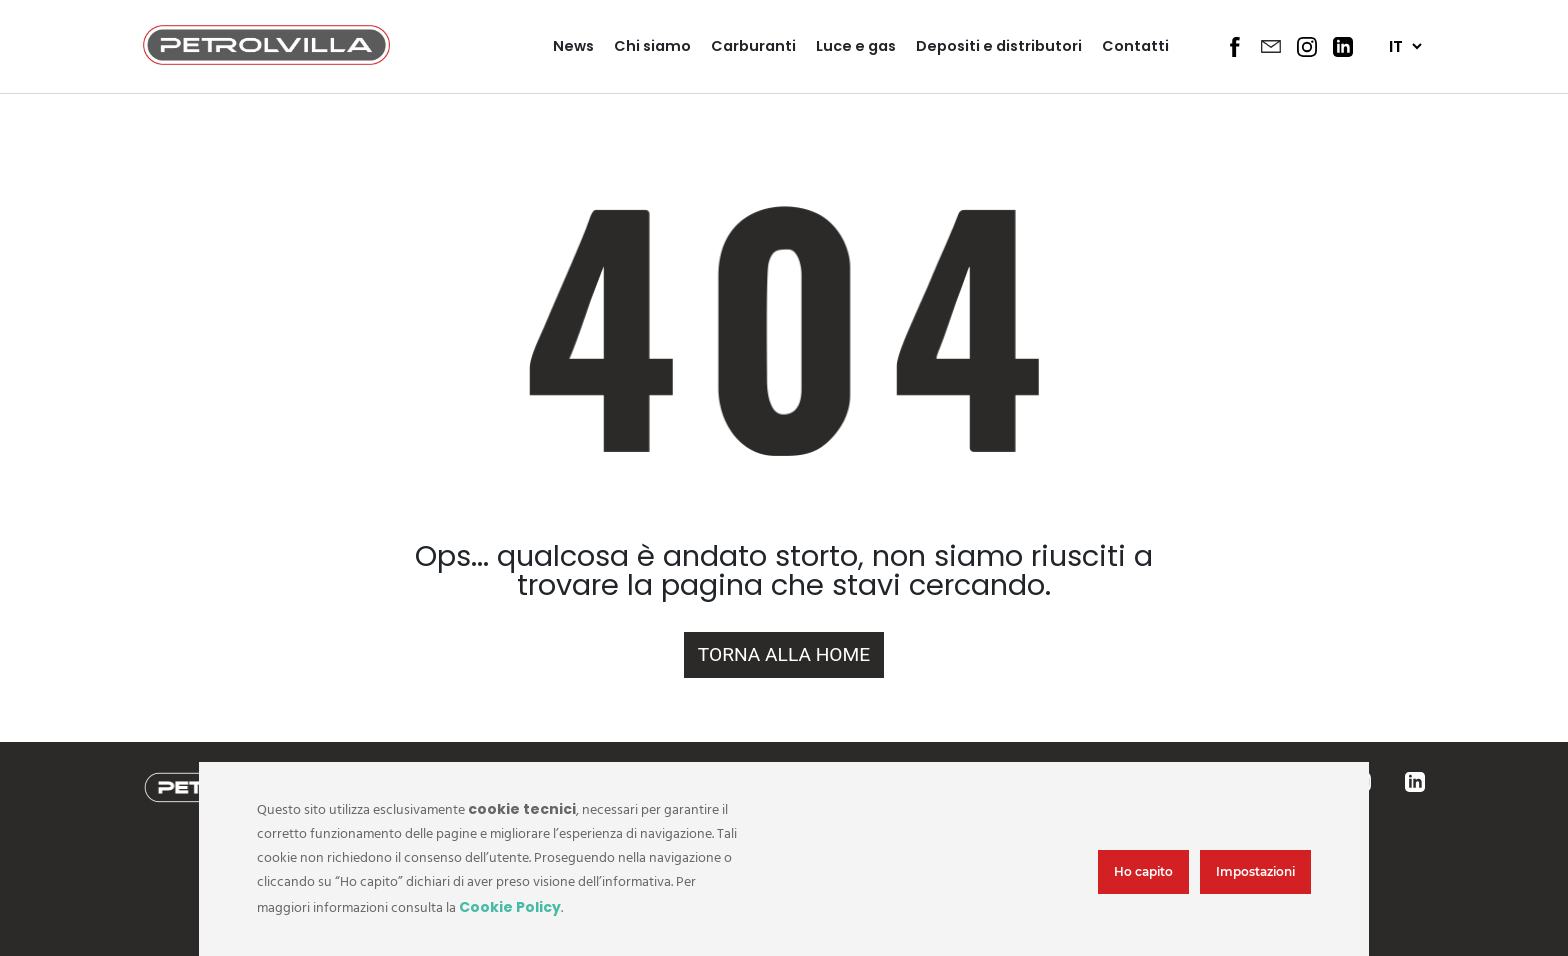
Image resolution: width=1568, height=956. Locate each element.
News (573, 46)
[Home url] (783, 655)
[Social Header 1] (1235, 47)
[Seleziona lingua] (1405, 46)
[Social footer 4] (1415, 783)
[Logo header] (266, 59)
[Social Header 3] (1307, 47)
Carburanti (753, 46)
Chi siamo (652, 46)
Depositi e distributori (999, 46)
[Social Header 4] (1343, 47)
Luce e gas (856, 46)
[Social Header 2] (1271, 46)
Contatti (1135, 46)
